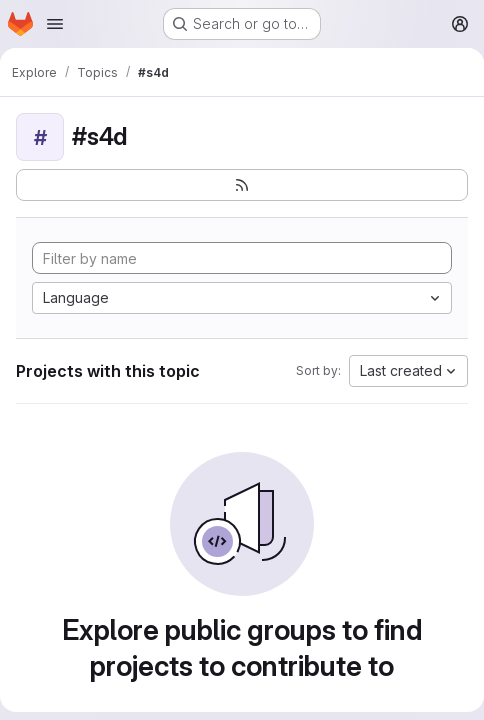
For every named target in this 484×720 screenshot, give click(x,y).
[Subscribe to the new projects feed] (242, 185)
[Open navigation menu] (55, 24)
